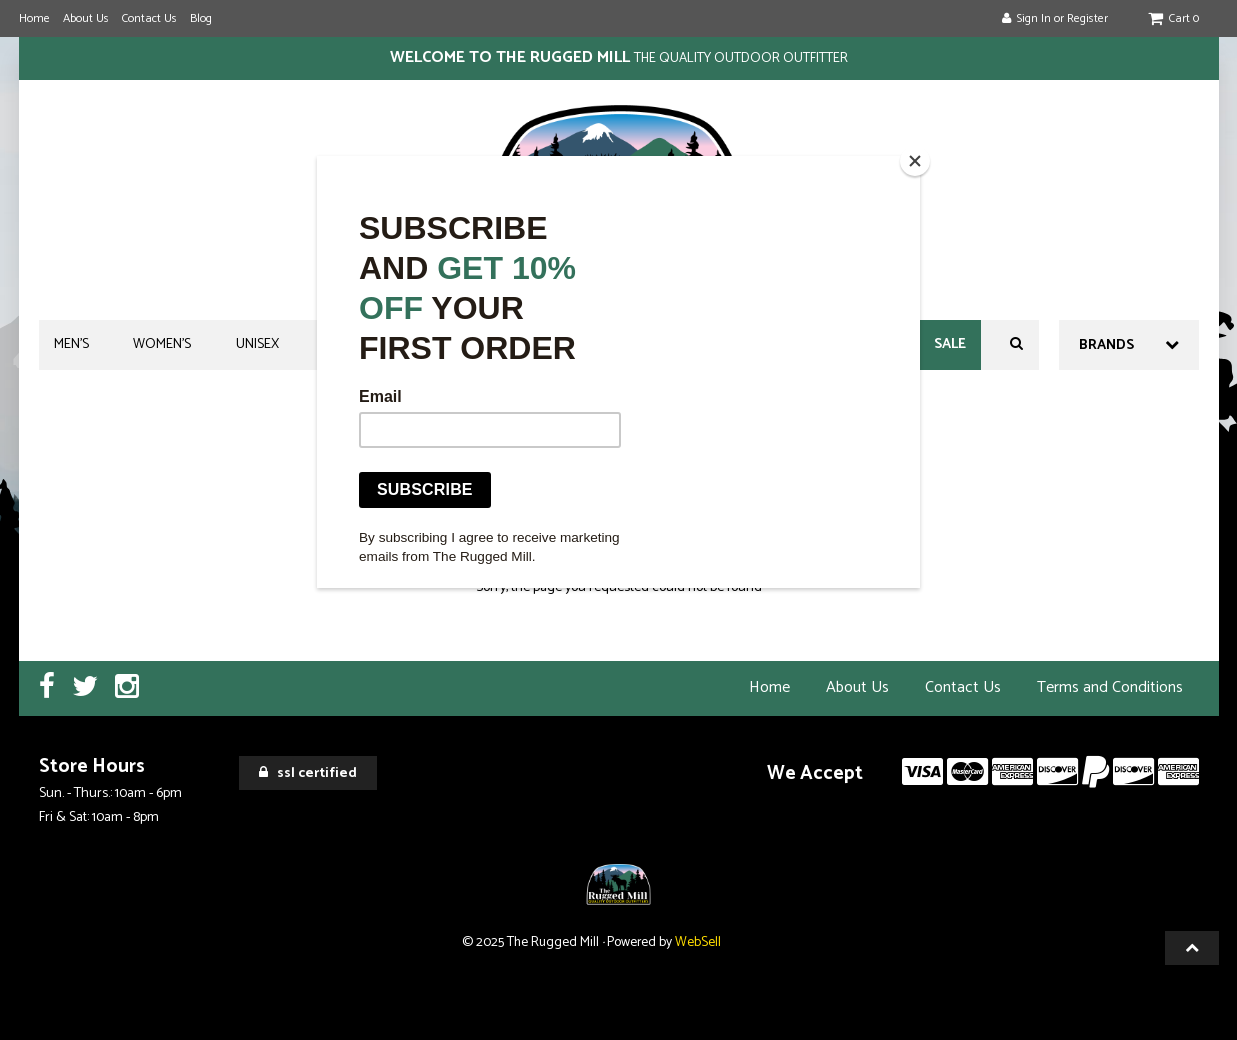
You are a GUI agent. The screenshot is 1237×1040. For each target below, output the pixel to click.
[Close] (915, 161)
